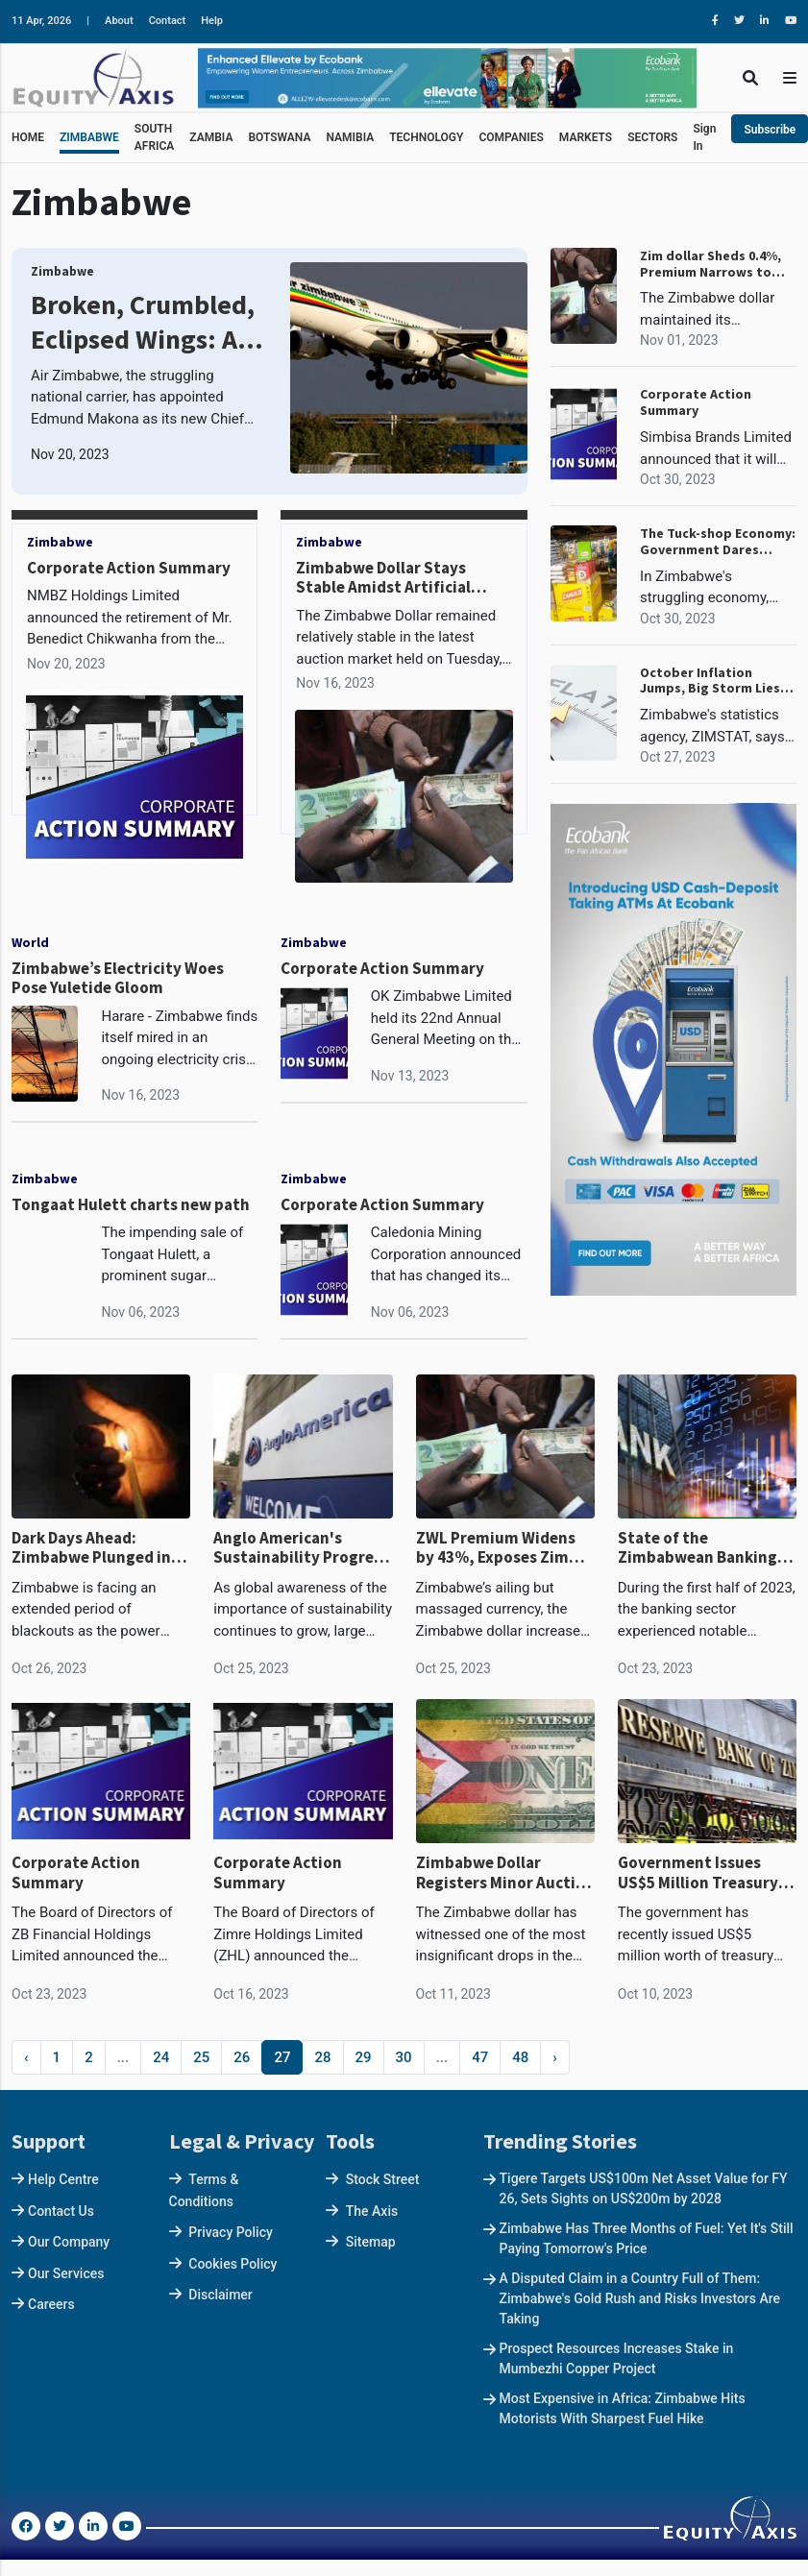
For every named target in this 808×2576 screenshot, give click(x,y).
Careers (51, 2304)
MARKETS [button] (585, 137)
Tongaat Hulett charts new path (131, 1204)
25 (201, 2057)
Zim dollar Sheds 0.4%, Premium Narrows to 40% (710, 264)
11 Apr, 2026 (41, 20)
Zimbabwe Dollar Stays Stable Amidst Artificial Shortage (383, 587)
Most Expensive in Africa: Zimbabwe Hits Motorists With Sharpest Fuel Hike (623, 2408)
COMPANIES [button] (510, 137)
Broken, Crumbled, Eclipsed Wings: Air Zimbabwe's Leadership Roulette (143, 322)
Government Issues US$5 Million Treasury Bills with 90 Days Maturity (698, 1872)
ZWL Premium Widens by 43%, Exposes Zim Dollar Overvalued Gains (504, 1547)
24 (161, 2057)
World (30, 942)
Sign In (704, 137)
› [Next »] (554, 2057)
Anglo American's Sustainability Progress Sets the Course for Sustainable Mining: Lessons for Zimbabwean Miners (301, 1547)
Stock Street (383, 2179)
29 (363, 2057)
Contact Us (61, 2211)
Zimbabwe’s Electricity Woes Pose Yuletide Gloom (118, 978)
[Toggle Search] (750, 77)
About (119, 20)
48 (520, 2057)
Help (212, 20)
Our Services (66, 2273)
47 (480, 2057)
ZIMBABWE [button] (89, 137)
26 (241, 2057)
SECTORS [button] (652, 137)
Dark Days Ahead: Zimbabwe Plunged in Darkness (91, 1547)
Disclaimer (220, 2294)
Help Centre (63, 2179)
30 (404, 2057)
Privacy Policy (230, 2232)
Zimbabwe (62, 271)
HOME (28, 137)
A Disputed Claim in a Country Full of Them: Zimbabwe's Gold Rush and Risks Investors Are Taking (640, 2298)
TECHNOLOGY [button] (426, 137)
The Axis (372, 2211)
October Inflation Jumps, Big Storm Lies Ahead (710, 681)
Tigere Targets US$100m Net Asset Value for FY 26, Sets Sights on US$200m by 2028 (644, 2188)
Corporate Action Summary (129, 567)
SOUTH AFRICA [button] (155, 137)
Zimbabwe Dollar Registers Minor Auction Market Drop (505, 1872)
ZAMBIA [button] (211, 137)
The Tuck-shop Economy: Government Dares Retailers (718, 541)
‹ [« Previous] (26, 2057)
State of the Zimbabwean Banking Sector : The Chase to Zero (697, 1547)
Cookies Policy (232, 2264)
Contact (167, 20)
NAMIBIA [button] (350, 137)
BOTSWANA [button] (279, 137)
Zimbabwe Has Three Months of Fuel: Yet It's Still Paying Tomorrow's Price (647, 2238)
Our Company (69, 2241)
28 (322, 2057)
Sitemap (371, 2241)
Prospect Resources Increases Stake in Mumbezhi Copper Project (617, 2358)
